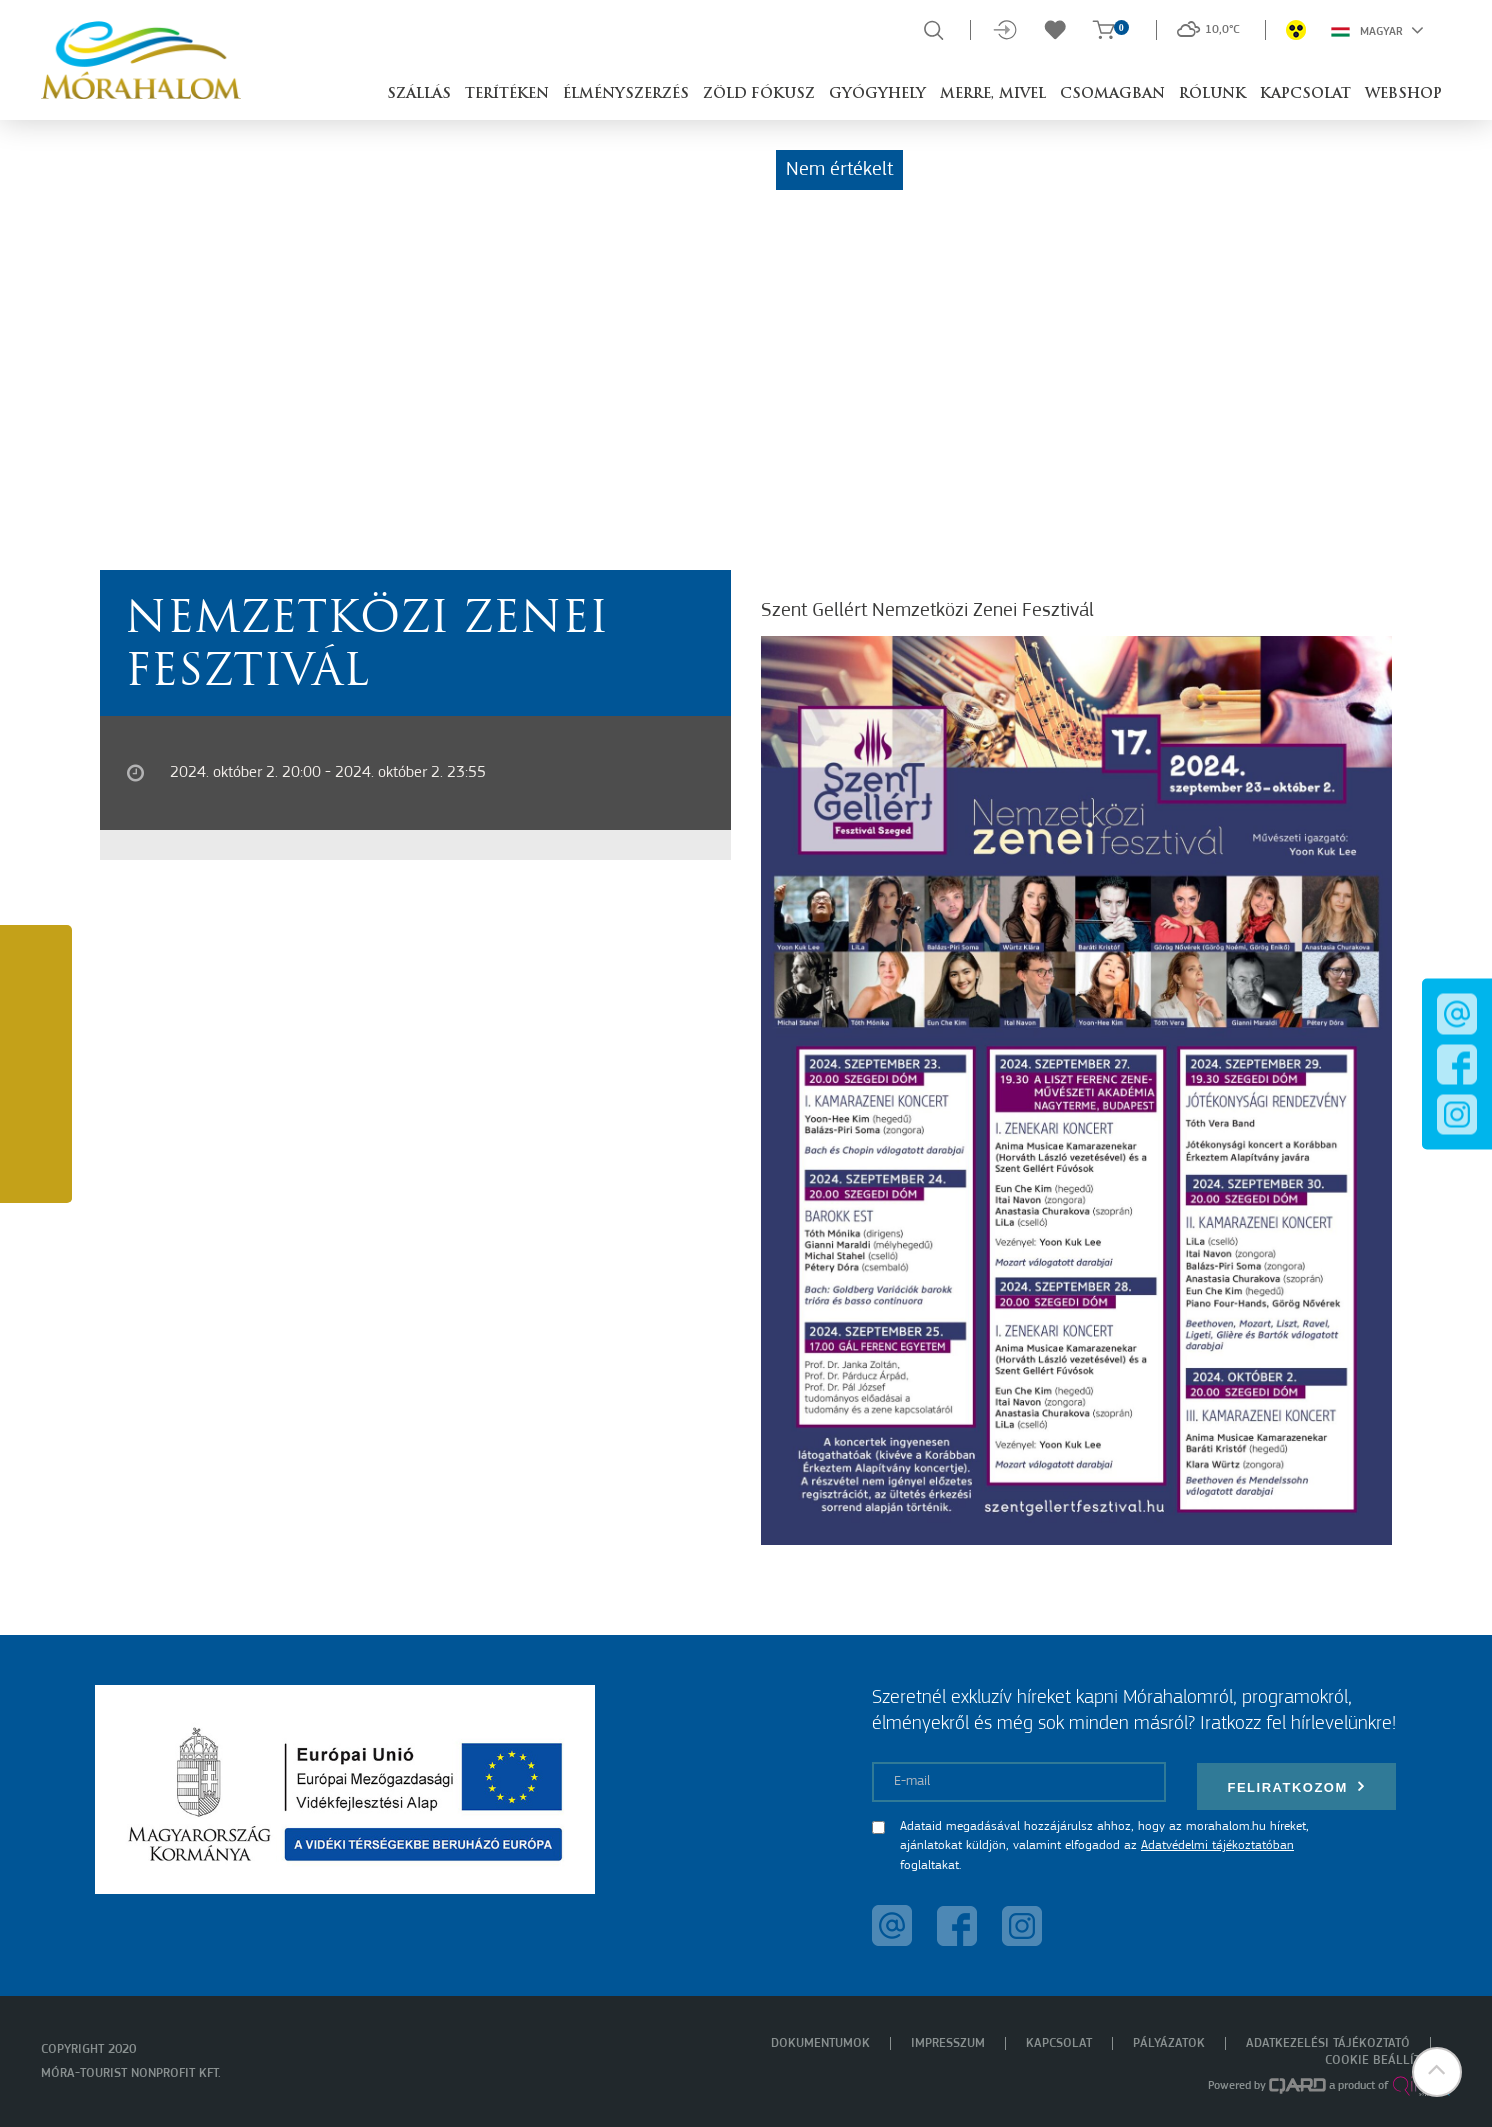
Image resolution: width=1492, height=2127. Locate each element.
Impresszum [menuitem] (948, 2043)
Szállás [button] (419, 94)
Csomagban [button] (1112, 94)
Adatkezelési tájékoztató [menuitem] (1328, 2043)
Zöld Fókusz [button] (759, 94)
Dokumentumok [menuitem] (820, 2043)
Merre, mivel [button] (993, 94)
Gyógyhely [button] (877, 94)
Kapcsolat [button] (1305, 94)
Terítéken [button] (507, 94)
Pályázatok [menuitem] (1169, 2043)
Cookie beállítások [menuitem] (1388, 2060)
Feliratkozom (1296, 1786)
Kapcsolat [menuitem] (1059, 2043)
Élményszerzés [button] (626, 94)
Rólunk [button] (1212, 94)
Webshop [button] (1403, 94)
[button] (1437, 2072)
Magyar (1377, 30)
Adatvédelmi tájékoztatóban (1217, 1845)
